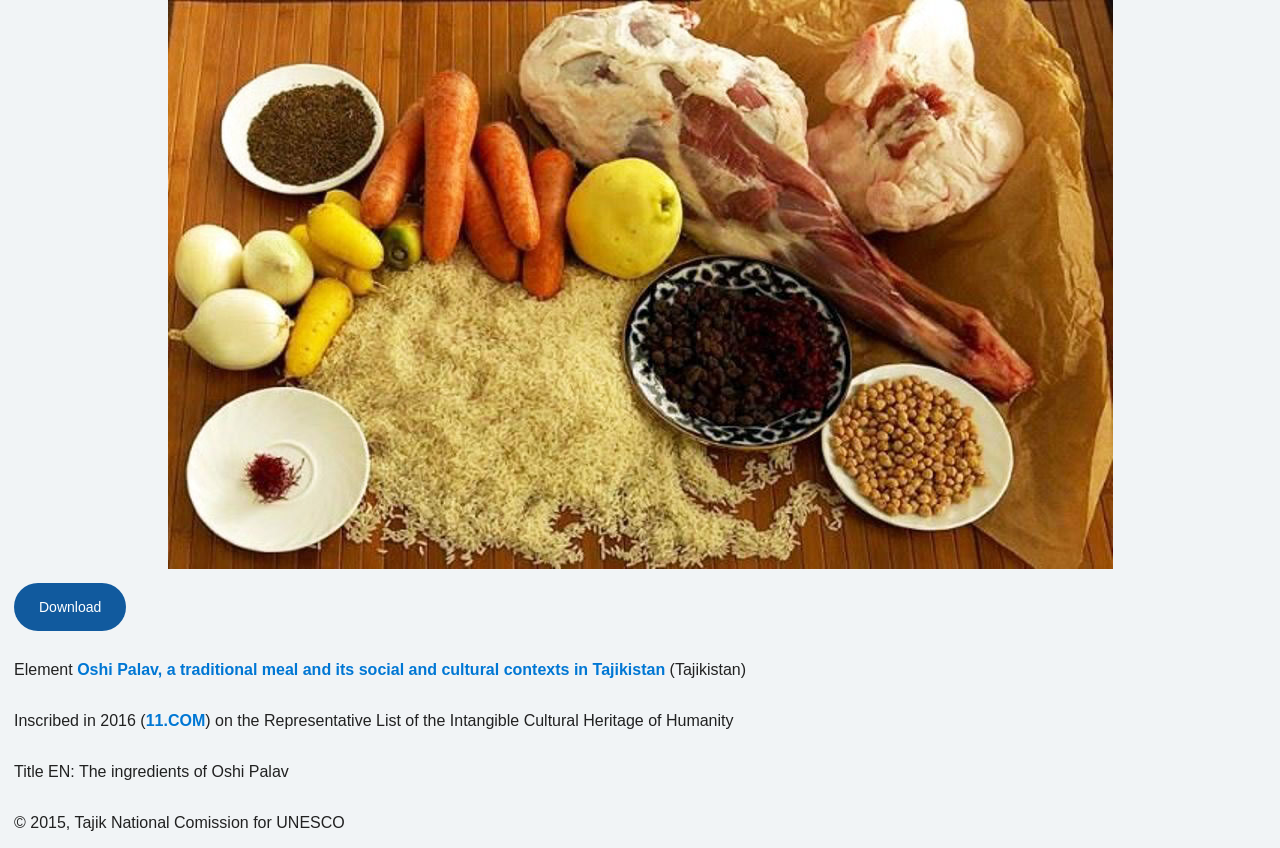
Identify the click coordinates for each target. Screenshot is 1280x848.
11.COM (176, 720)
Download (70, 607)
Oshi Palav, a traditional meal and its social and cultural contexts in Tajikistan (371, 669)
